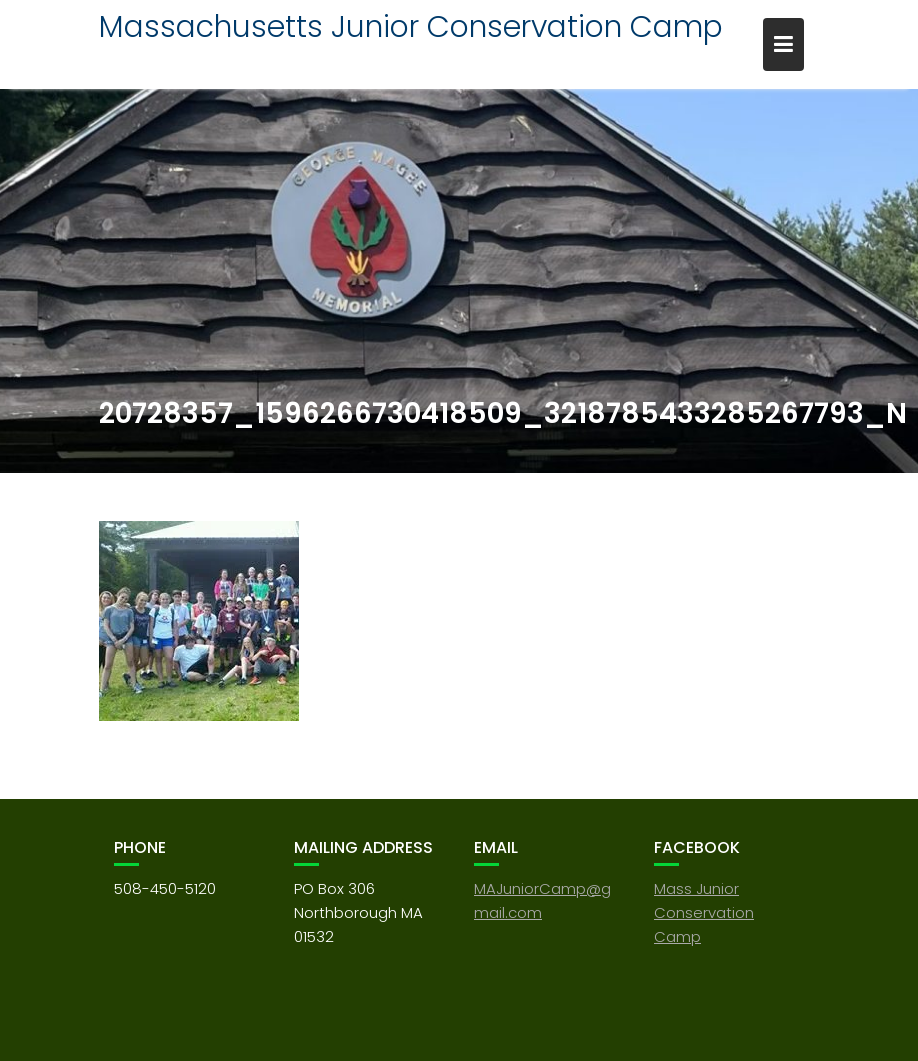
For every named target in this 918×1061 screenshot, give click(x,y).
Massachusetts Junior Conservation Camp (411, 27)
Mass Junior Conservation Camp (704, 912)
